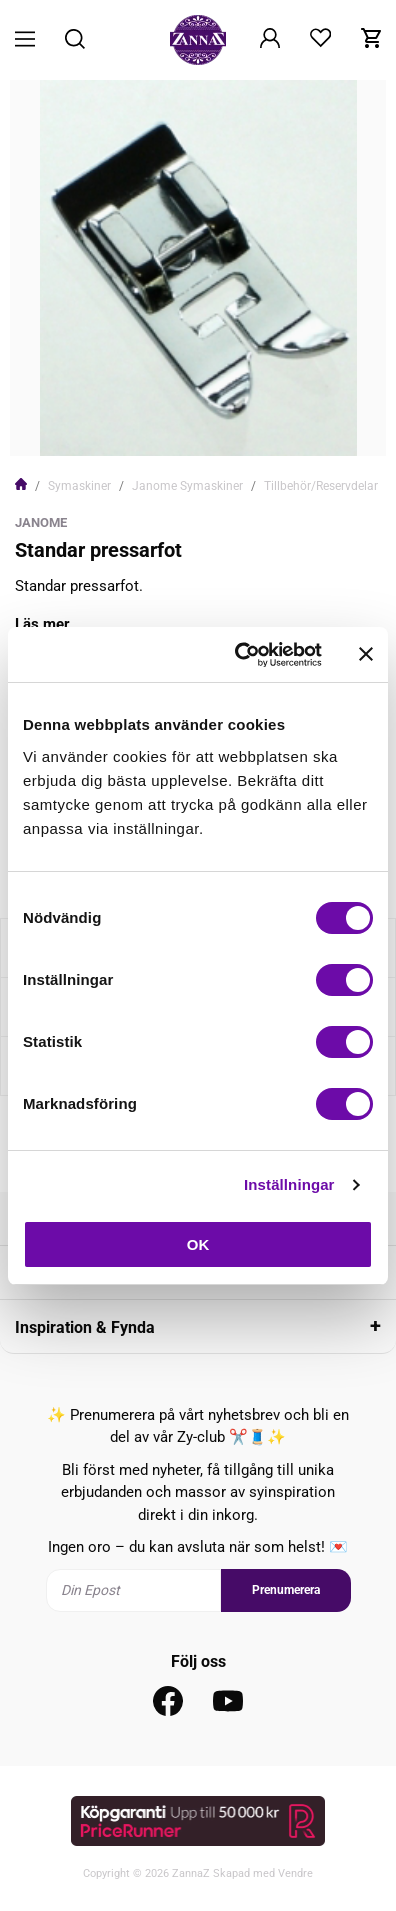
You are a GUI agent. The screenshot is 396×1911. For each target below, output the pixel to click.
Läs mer (42, 624)
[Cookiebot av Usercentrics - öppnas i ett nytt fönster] (241, 655)
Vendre (295, 1873)
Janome (41, 522)
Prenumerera (286, 1590)
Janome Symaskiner (187, 486)
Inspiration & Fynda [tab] (85, 1327)
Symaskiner (79, 486)
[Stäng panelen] (366, 654)
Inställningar (289, 1184)
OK (198, 1244)
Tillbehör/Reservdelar (321, 486)
